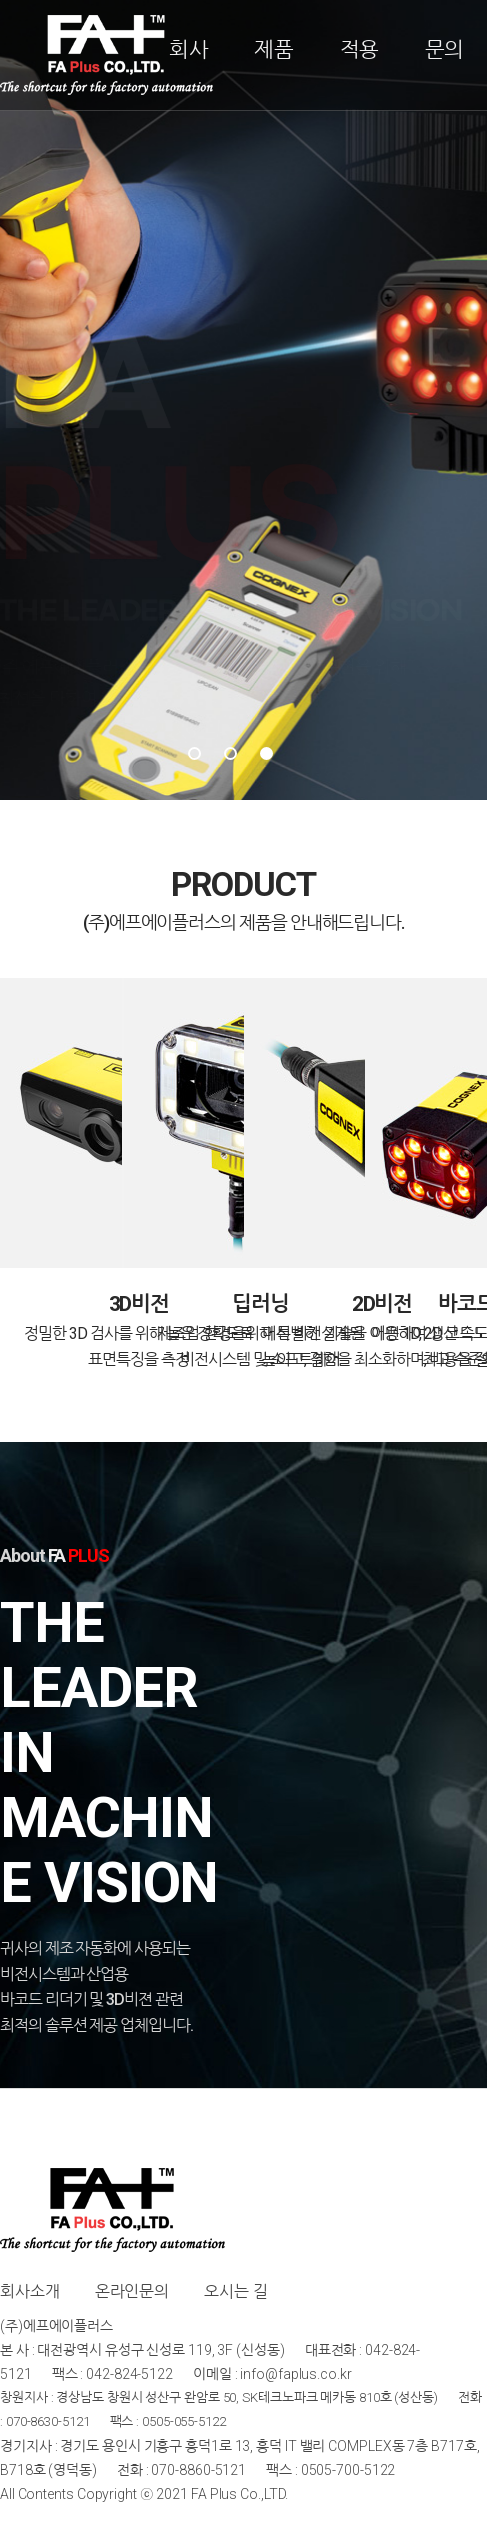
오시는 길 (236, 2291)
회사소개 (30, 2291)
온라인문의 (132, 2291)
